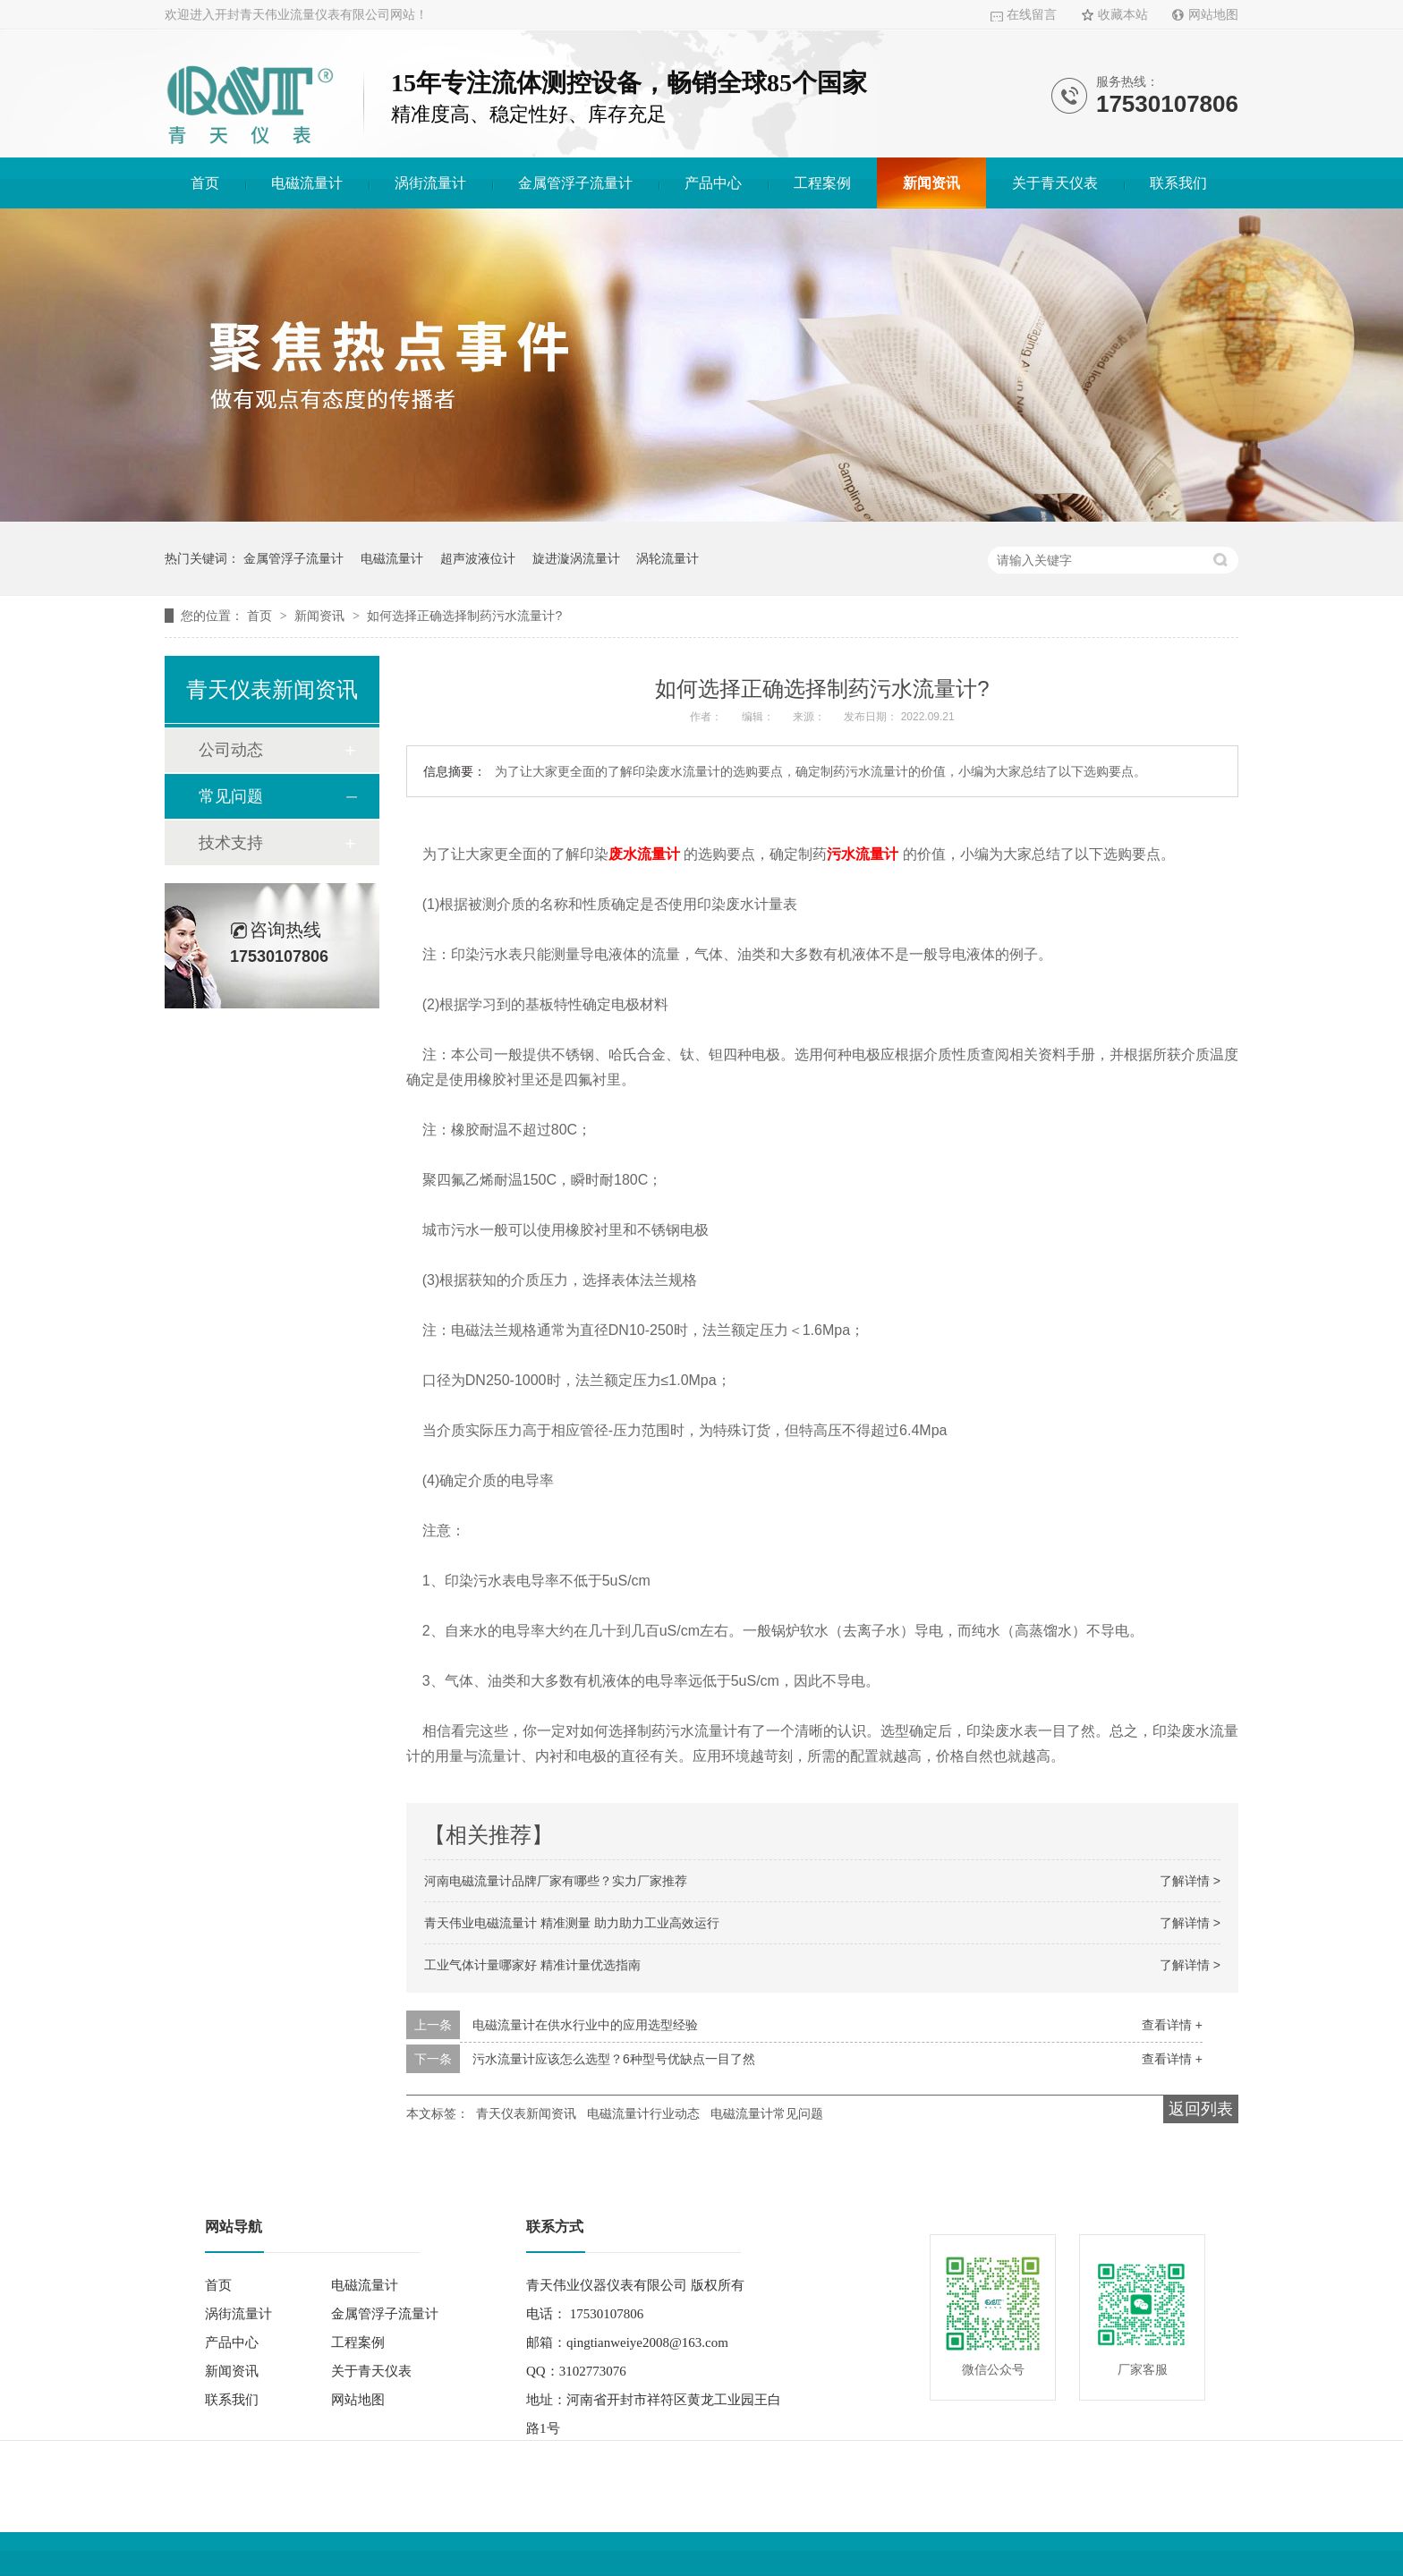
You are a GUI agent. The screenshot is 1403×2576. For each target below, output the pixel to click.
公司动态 (231, 750)
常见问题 (231, 796)
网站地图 (1213, 14)
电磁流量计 (307, 183)
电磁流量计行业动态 (643, 2113)
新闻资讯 (931, 183)
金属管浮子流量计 (575, 183)
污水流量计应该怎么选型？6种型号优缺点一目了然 (613, 2059)
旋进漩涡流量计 (576, 558)
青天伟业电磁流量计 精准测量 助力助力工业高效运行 (571, 1923)
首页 (205, 183)
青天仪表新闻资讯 (526, 2113)
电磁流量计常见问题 (766, 2113)
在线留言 (1032, 14)
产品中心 (713, 183)
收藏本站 (1123, 14)
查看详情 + (1172, 2025)
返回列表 (1201, 2109)
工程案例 (822, 183)
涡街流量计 (430, 183)
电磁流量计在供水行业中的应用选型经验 (585, 2025)
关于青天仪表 (1055, 183)
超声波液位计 (477, 558)
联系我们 (1178, 183)
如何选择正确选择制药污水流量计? (464, 615)
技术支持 (231, 843)
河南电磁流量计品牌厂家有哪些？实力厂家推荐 (555, 1881)
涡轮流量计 (667, 558)
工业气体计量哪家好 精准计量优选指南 (532, 1965)
